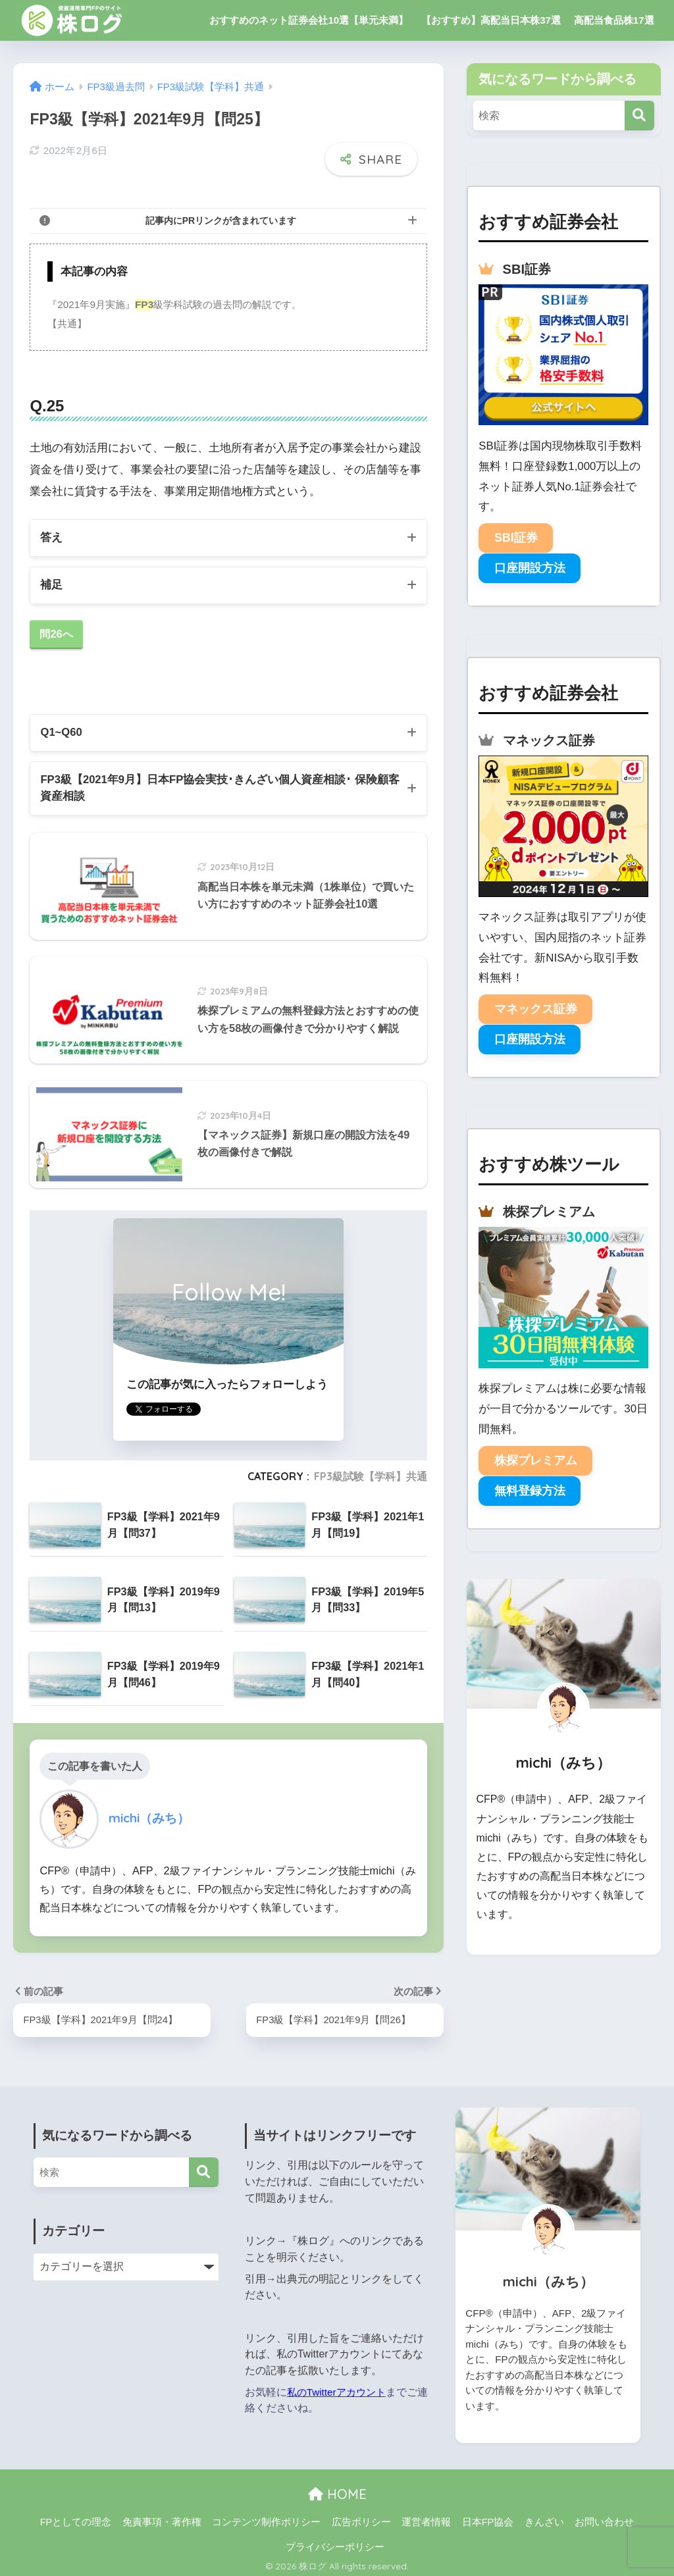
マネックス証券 (535, 1009)
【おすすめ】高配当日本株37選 (491, 20)
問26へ (56, 627)
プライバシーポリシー (335, 2542)
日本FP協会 (488, 2517)
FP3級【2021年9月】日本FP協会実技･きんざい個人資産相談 (215, 783)
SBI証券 (516, 537)
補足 (51, 577)
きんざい (544, 2517)
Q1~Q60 (61, 726)
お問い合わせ (604, 2517)
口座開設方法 (529, 568)
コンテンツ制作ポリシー (266, 2517)
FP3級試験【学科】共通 (370, 1471)
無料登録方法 (529, 1490)
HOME (337, 2490)
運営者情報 (426, 2517)
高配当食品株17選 (614, 20)
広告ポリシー (361, 2517)
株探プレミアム (535, 1460)
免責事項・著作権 (161, 2517)
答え (51, 529)
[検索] (639, 115)
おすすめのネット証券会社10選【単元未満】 (308, 20)
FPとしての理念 (76, 2517)
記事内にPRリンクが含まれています (220, 211)
